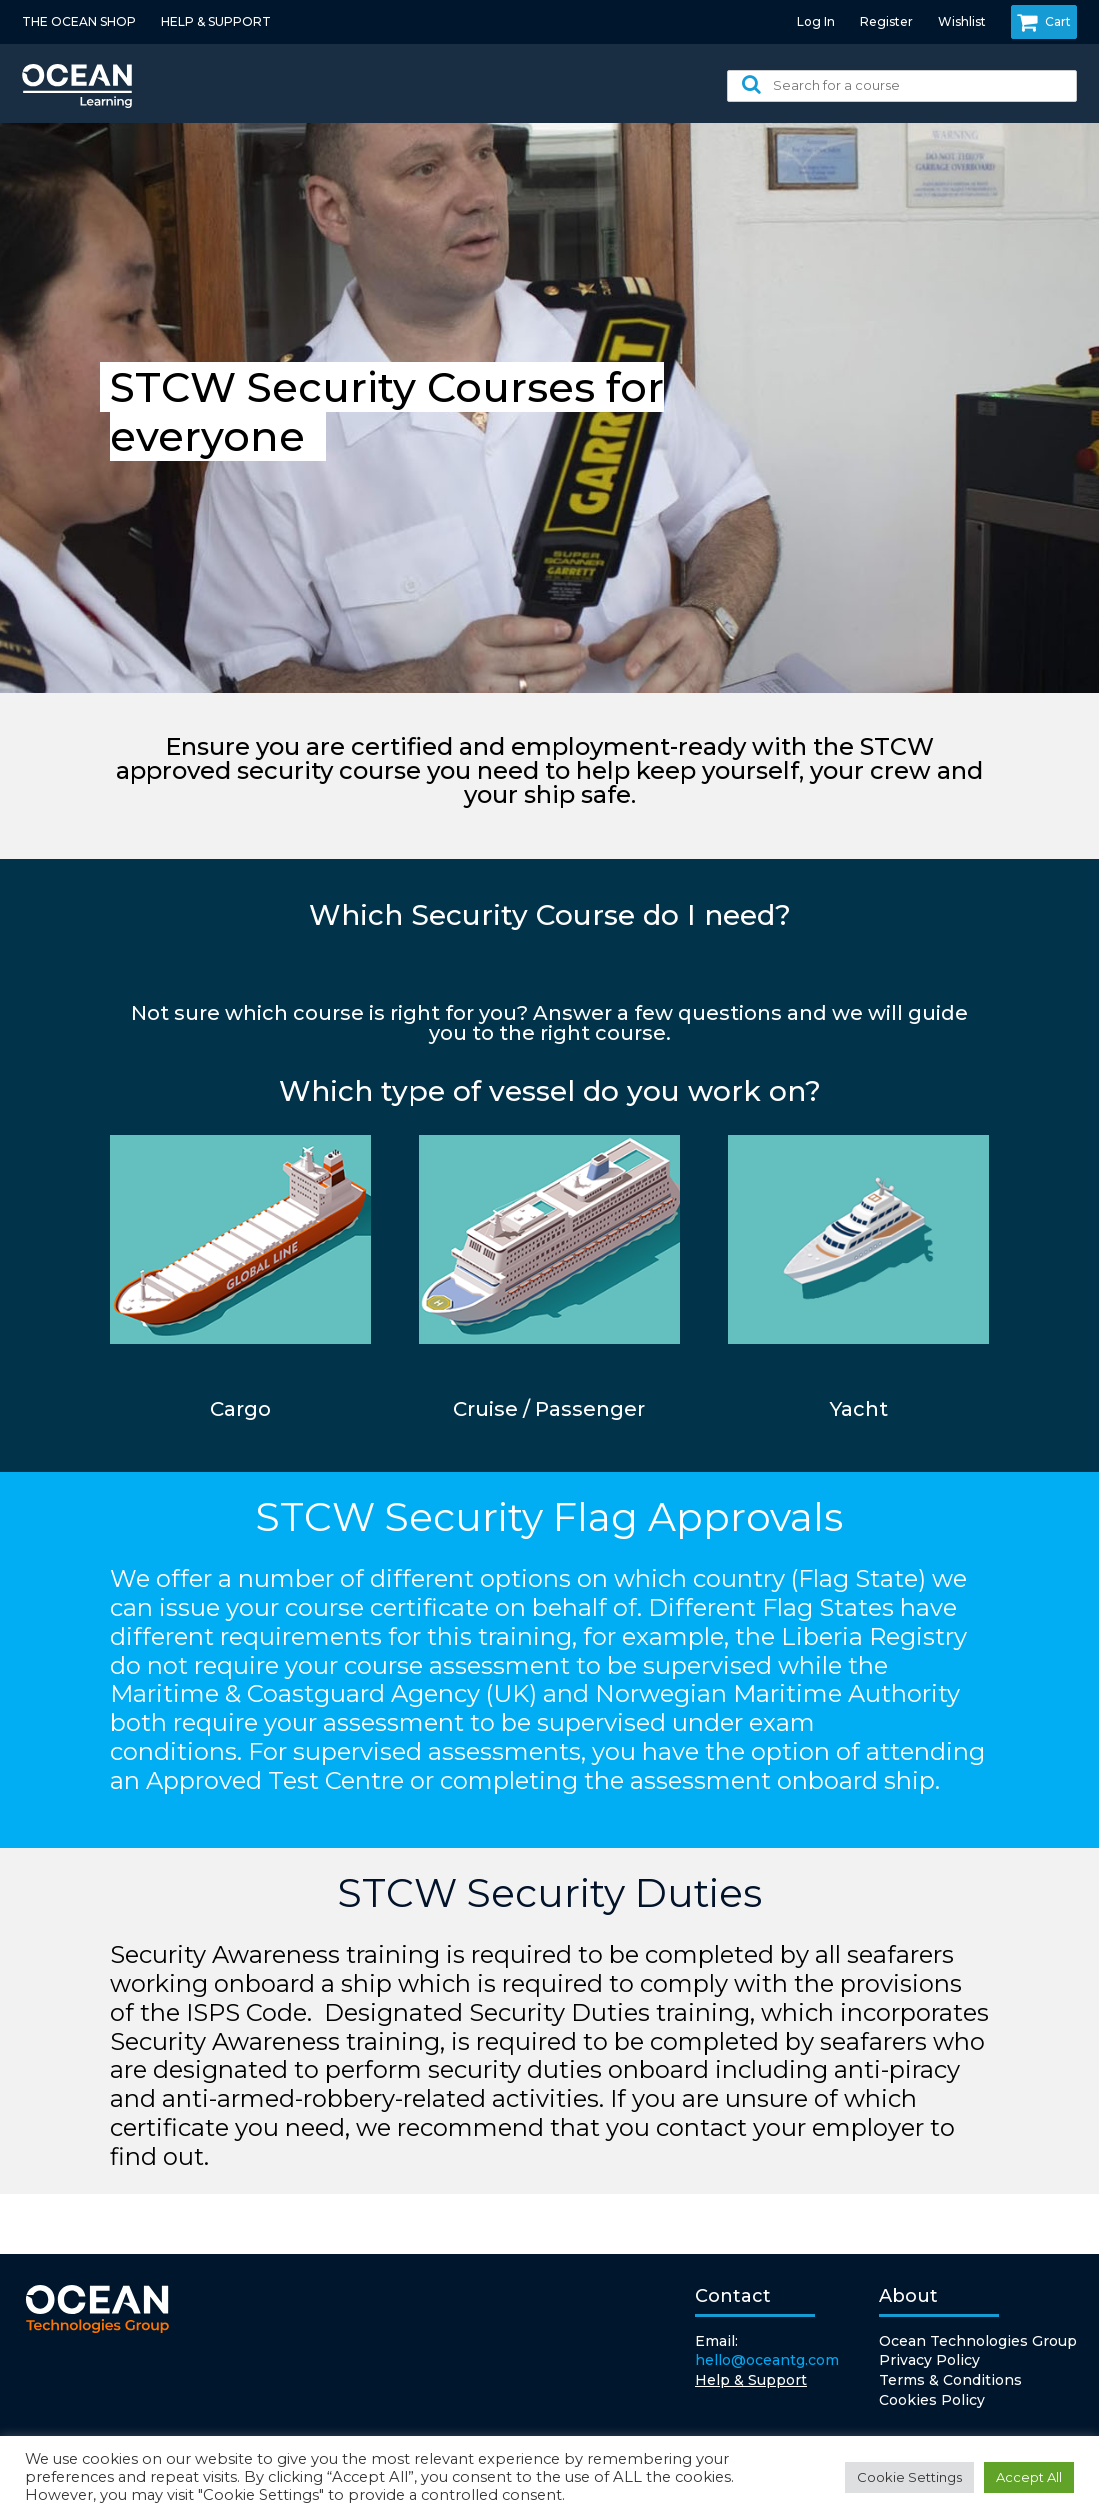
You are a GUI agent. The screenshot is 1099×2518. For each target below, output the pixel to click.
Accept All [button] (1029, 2477)
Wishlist (962, 21)
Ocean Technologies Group (978, 2341)
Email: (767, 2351)
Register (886, 21)
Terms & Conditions (950, 2380)
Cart (1044, 22)
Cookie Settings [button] (909, 2477)
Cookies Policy (932, 2400)
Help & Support (751, 2380)
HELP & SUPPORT (216, 21)
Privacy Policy (929, 2360)
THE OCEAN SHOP (79, 21)
